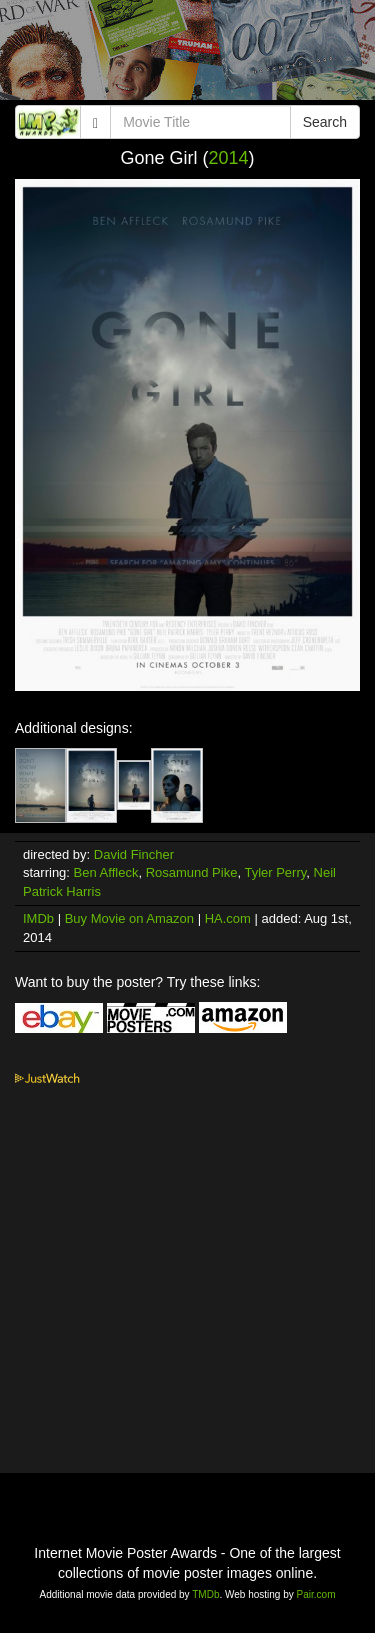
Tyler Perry (275, 872)
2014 (228, 158)
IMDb (38, 918)
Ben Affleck (106, 872)
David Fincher (134, 854)
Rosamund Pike (192, 872)
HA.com (228, 918)
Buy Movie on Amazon (129, 918)
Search (325, 122)
